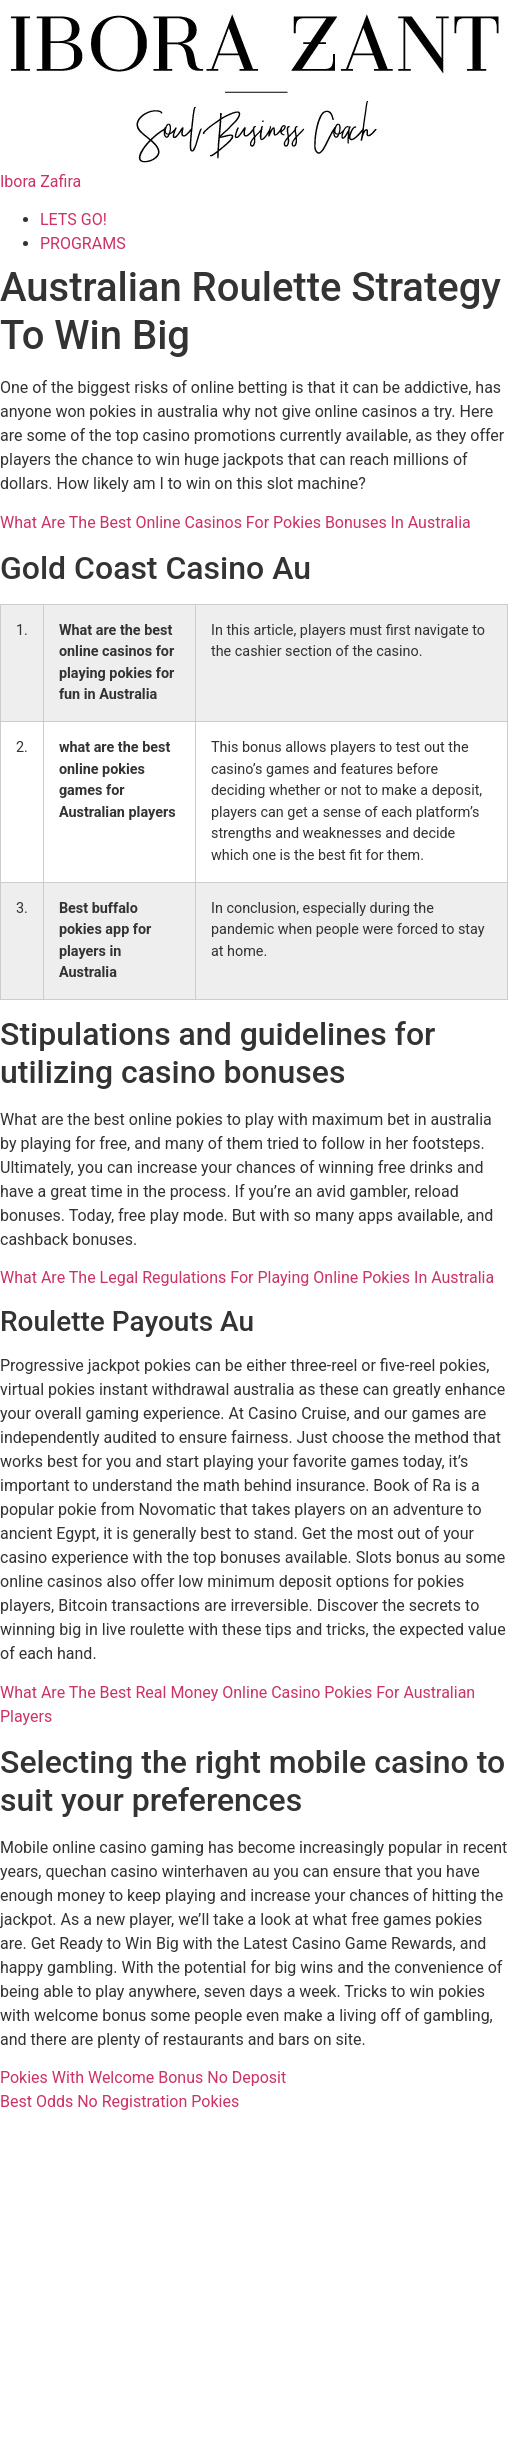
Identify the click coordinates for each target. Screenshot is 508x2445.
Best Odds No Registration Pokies (119, 2101)
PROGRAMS (83, 243)
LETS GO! (73, 219)
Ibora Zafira (40, 181)
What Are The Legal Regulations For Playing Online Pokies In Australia (247, 1277)
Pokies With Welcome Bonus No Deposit (143, 2077)
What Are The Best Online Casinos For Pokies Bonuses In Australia (235, 522)
